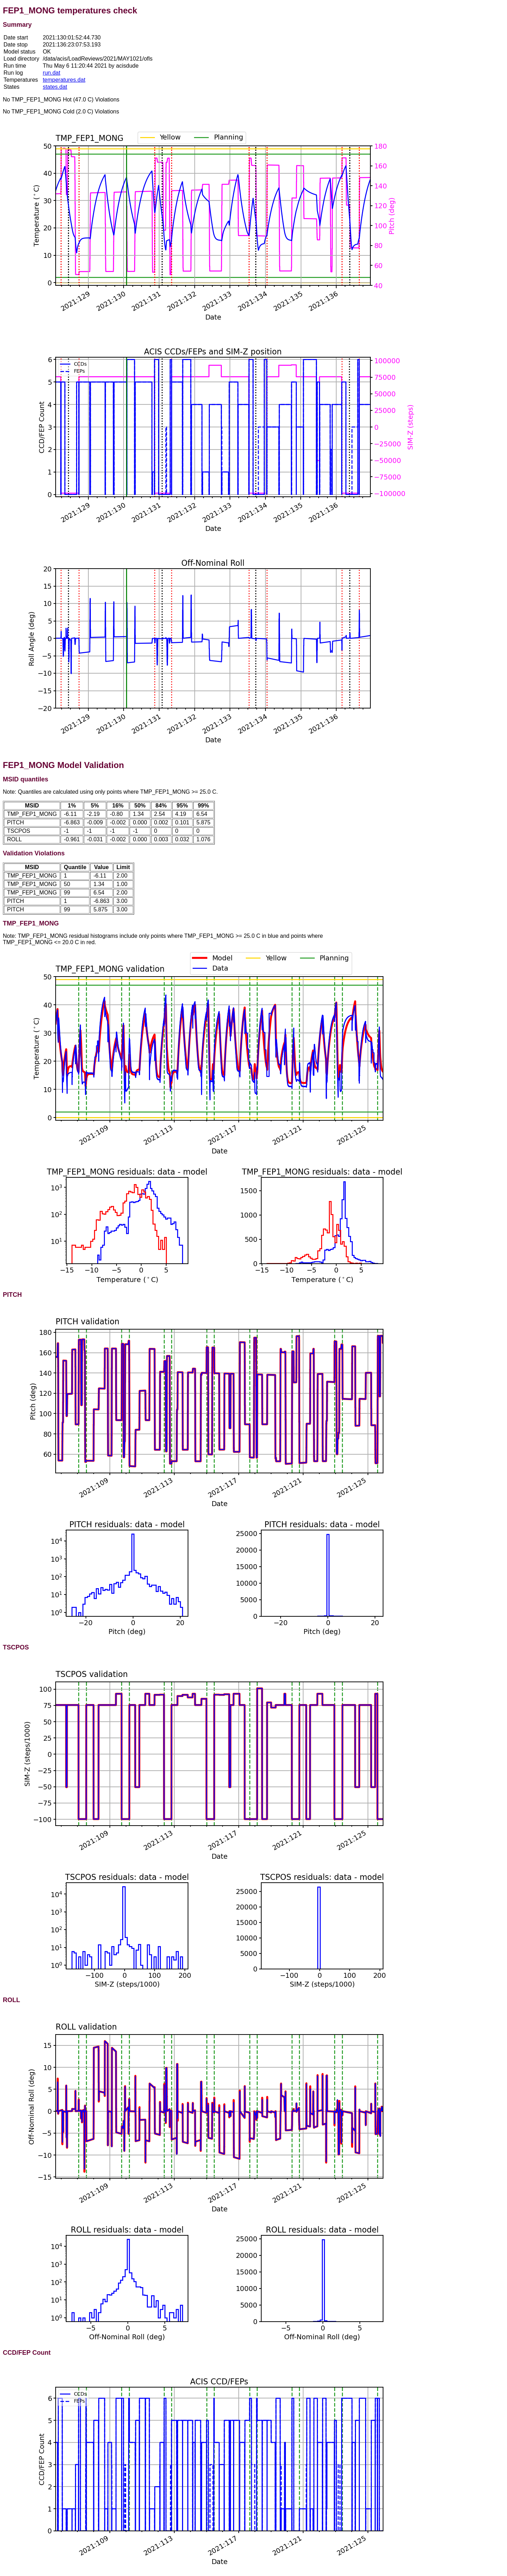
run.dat (51, 73)
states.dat (55, 87)
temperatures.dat (64, 80)
